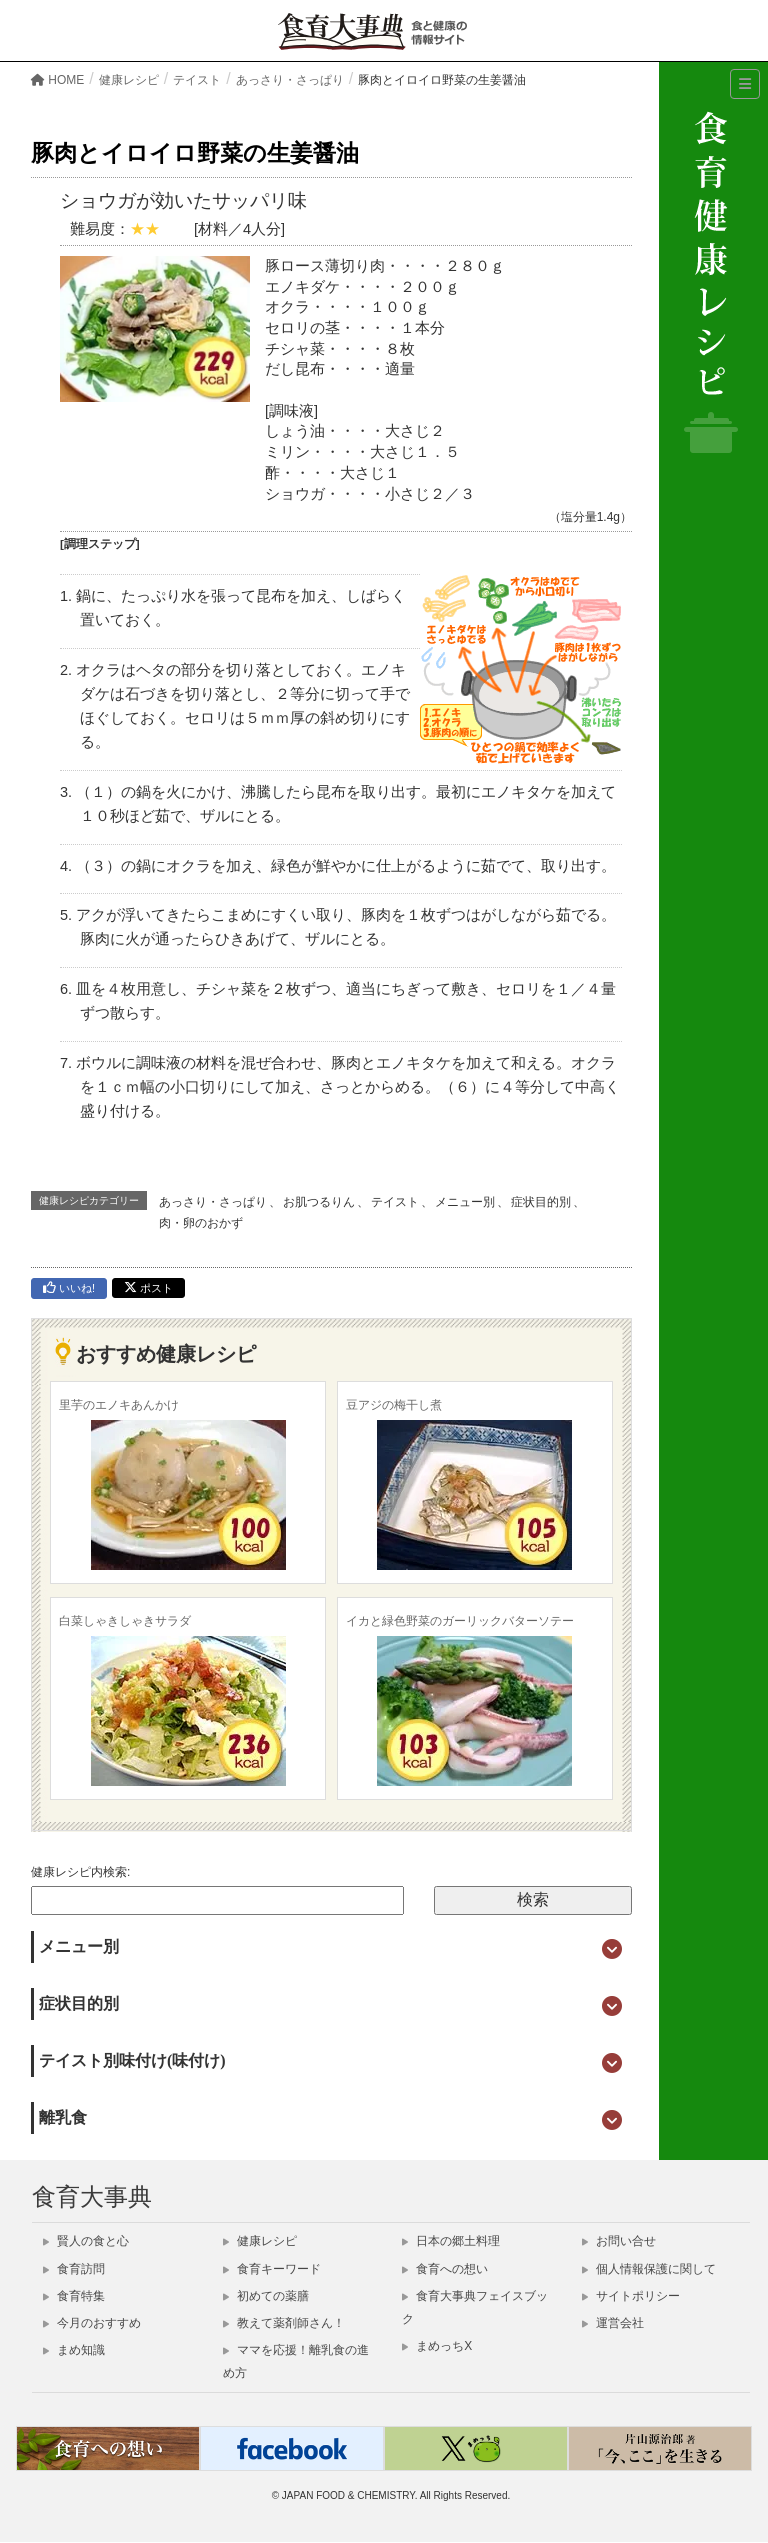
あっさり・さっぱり (213, 1202)
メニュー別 (465, 1202)
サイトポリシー (631, 2296)
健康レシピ (260, 2241)
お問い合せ (619, 2241)
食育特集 (74, 2296)
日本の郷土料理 (451, 2241)
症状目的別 (541, 1202)
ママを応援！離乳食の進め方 (296, 2361)
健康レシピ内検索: (80, 1872)
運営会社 (613, 2323)
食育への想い (445, 2269)
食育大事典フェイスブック (475, 2307)
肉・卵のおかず (201, 1223)
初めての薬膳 (266, 2296)
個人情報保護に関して (649, 2269)
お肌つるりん (319, 1202)
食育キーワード (272, 2269)
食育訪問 (74, 2269)
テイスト (395, 1202)
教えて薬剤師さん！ (284, 2323)
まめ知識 (74, 2350)
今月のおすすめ (92, 2323)
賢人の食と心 (86, 2241)
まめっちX (437, 2346)
